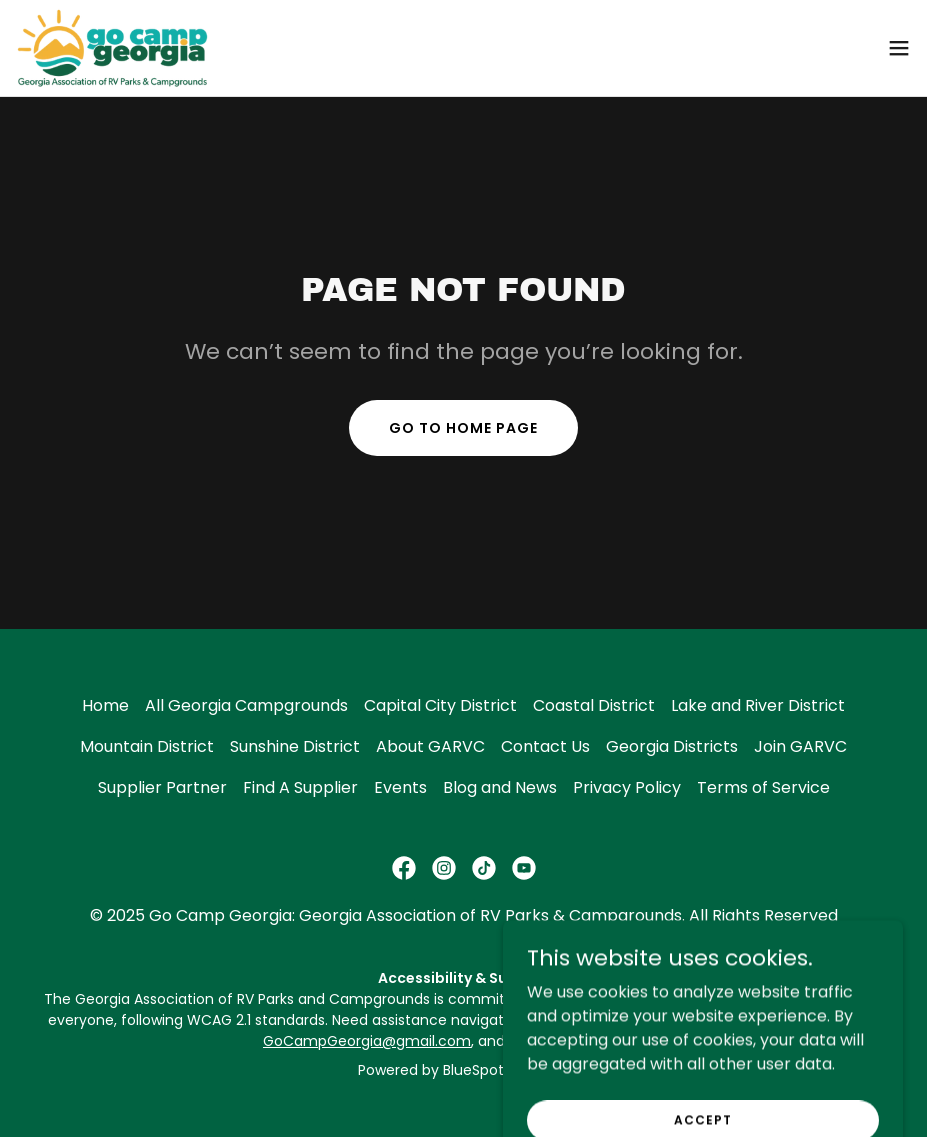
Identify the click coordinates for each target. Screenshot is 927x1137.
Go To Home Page (463, 428)
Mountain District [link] (147, 746)
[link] (112, 48)
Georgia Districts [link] (672, 746)
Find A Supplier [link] (300, 787)
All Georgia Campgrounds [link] (246, 705)
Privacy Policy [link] (627, 787)
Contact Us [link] (545, 746)
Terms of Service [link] (763, 787)
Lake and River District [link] (758, 705)
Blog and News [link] (500, 787)
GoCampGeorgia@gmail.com (367, 1041)
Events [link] (400, 787)
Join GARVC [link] (800, 746)
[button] (899, 48)
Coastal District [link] (594, 705)
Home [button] (105, 705)
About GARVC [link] (430, 746)
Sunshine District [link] (295, 746)
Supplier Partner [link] (162, 787)
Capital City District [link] (440, 705)
